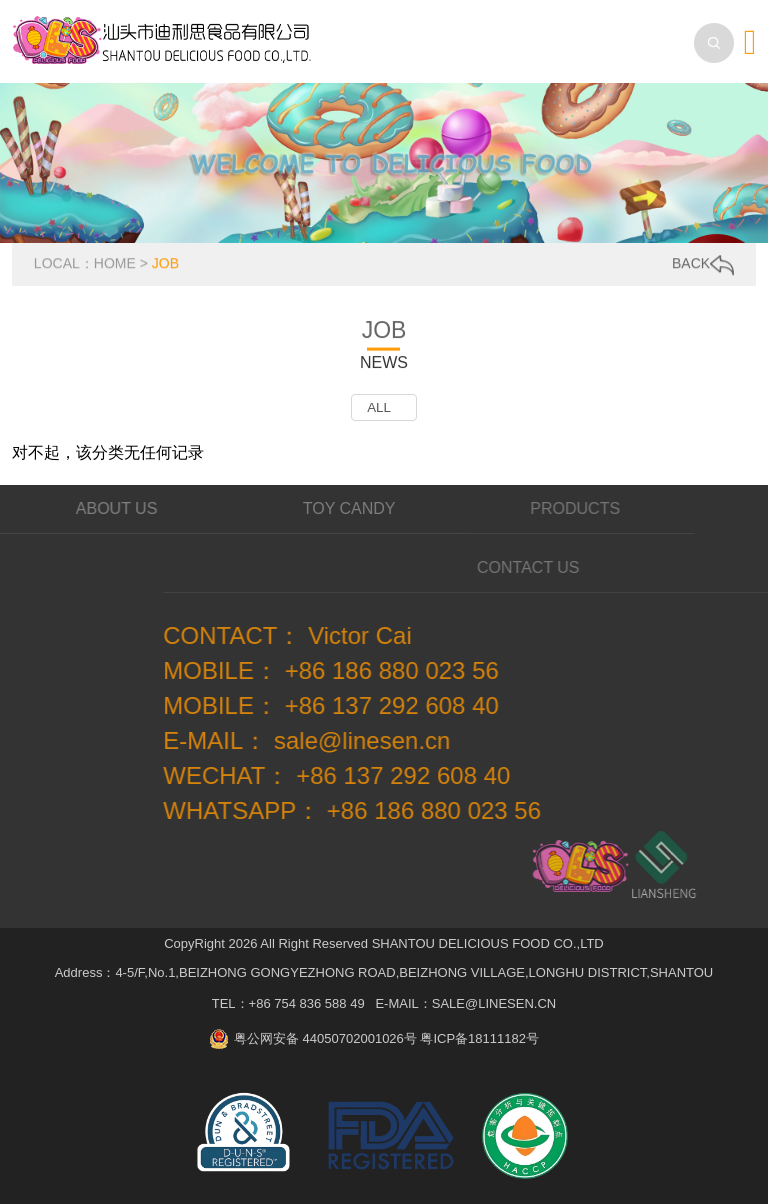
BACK (703, 264)
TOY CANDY (336, 508)
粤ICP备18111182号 (479, 1038)
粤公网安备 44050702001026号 (325, 1038)
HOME (115, 263)
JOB (165, 263)
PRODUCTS (557, 508)
